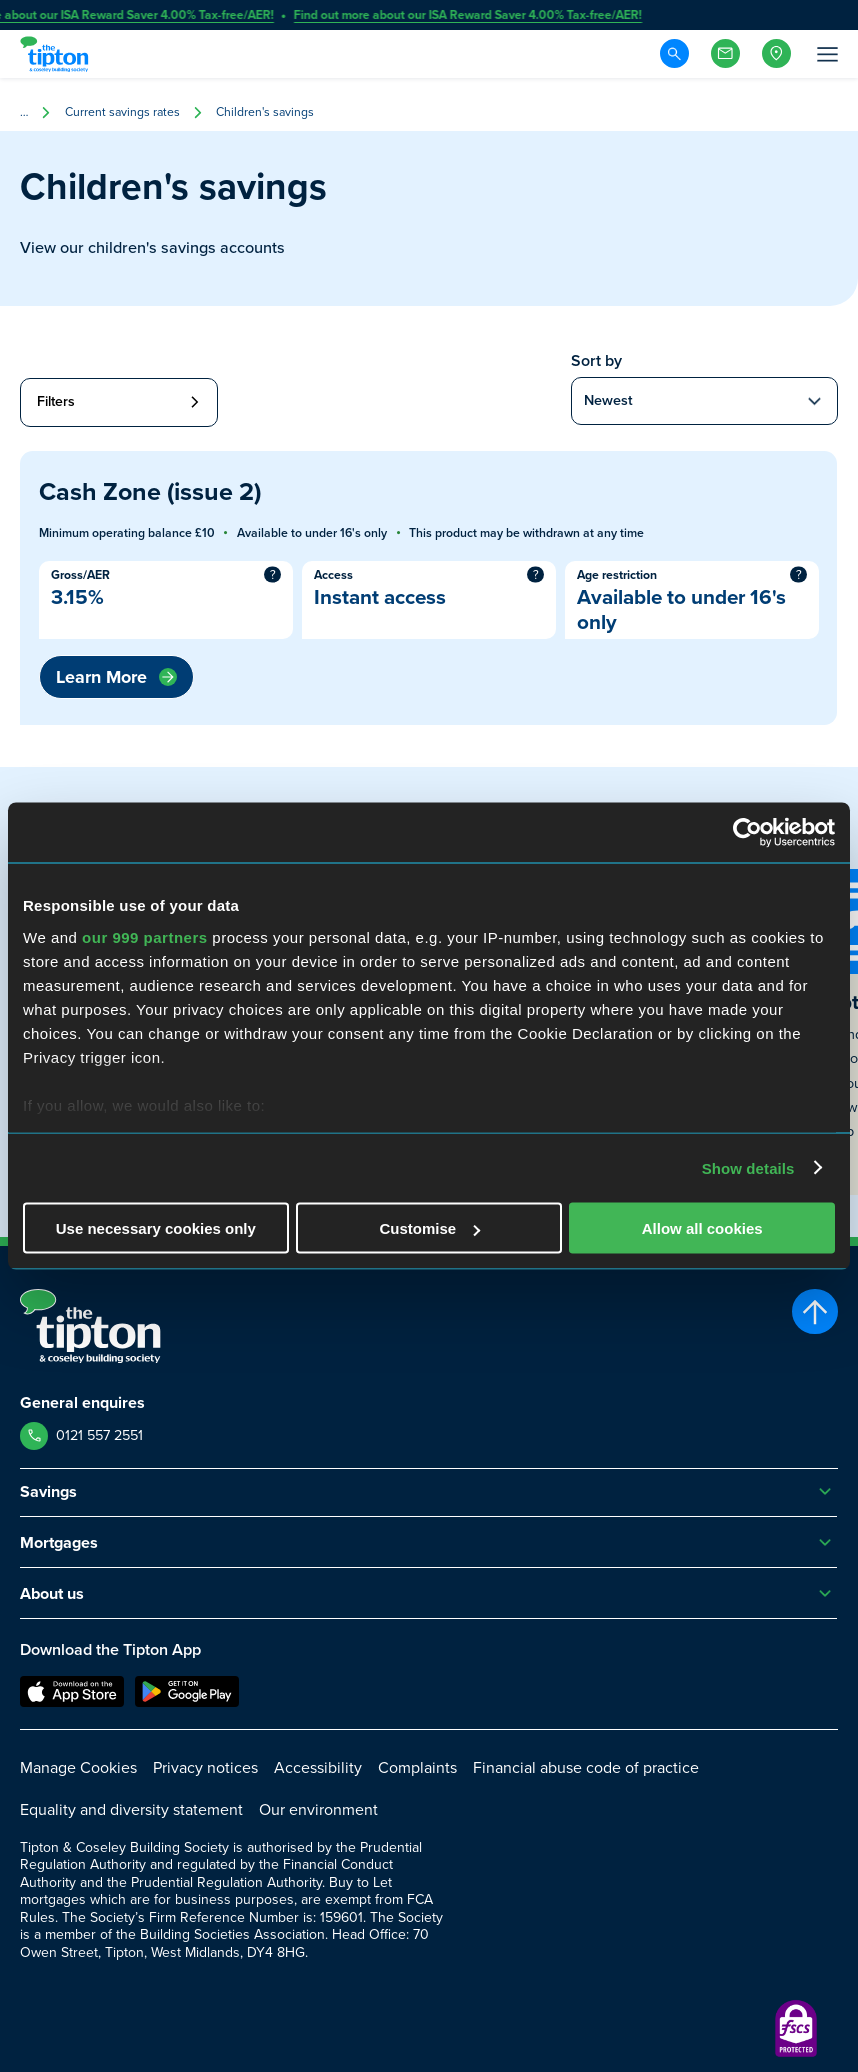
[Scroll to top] (815, 1312)
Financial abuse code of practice (586, 1767)
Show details (748, 1167)
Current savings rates (122, 112)
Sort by (596, 360)
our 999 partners (145, 936)
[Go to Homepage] (57, 54)
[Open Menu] (826, 54)
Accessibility (318, 1767)
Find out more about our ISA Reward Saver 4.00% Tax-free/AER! (469, 15)
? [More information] (273, 574)
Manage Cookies (78, 1767)
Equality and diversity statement (131, 1809)
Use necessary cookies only (156, 1228)
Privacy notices (205, 1767)
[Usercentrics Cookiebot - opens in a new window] (747, 833)
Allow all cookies (702, 1228)
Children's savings (265, 112)
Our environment (318, 1809)
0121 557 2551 (99, 1435)
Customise (429, 1228)
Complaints (417, 1767)
